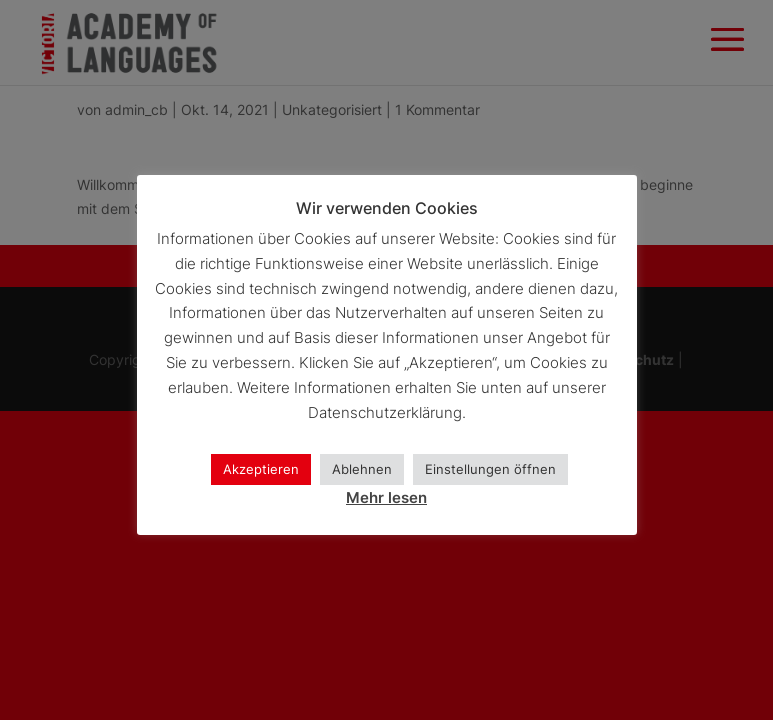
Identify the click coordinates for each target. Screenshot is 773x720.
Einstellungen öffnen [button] (490, 469)
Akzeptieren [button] (261, 469)
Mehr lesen (386, 497)
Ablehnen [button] (362, 469)
